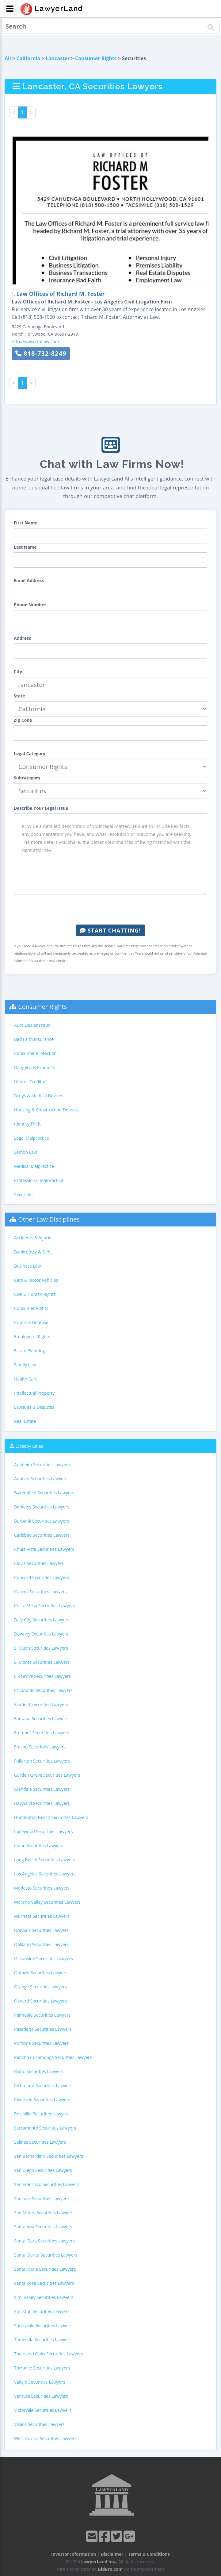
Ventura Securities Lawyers (41, 2396)
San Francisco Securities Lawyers (46, 2184)
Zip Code (23, 720)
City (18, 671)
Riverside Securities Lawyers (42, 2100)
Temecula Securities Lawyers (42, 2339)
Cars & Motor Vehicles (36, 1280)
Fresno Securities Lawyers (40, 1747)
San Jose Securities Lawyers (41, 2198)
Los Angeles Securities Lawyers (45, 1874)
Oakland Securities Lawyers (41, 1944)
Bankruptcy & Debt (33, 1252)
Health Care (26, 1379)
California (28, 58)
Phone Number (30, 605)
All (8, 58)
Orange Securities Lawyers (40, 1987)
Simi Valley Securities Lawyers (43, 2297)
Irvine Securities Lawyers (38, 1845)
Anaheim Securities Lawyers (42, 1464)
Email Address (29, 580)
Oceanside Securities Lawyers (43, 1958)
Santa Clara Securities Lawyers (44, 2241)
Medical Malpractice (34, 1166)
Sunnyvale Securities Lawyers (43, 2325)
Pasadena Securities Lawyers (42, 2029)
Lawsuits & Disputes (34, 1407)
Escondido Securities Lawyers (43, 1690)
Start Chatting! (110, 930)
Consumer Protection (35, 1053)
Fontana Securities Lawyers (41, 1718)
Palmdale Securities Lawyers (42, 2015)
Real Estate (25, 1421)
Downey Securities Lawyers (41, 1634)
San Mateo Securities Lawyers (43, 2212)
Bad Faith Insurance (34, 1039)
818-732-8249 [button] (40, 353)
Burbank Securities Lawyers (41, 1521)
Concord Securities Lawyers (41, 1577)
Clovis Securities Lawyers (39, 1563)
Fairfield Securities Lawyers (41, 1704)
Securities (23, 1194)
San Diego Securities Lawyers (43, 2170)
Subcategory (27, 778)
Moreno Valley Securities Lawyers (47, 1902)
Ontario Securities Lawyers (40, 1972)
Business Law (27, 1266)
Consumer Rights (96, 58)
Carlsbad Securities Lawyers (42, 1535)
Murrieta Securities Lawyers (41, 1916)
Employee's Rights (32, 1336)
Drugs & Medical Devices (38, 1096)
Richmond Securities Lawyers (43, 2085)
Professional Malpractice (38, 1180)
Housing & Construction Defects (46, 1110)
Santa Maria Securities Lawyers (45, 2269)
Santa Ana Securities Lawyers (43, 2227)
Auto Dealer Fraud (32, 1025)
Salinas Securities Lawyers (40, 2142)
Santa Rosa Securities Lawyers (44, 2283)
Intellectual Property (34, 1393)
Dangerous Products (34, 1067)
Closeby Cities (29, 1446)
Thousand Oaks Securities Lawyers (48, 2354)
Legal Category (29, 753)
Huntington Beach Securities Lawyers (51, 1817)
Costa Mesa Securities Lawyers (44, 1606)
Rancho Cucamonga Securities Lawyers (53, 2057)
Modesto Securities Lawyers (42, 1888)
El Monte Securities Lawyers (42, 1662)
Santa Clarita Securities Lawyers (45, 2255)
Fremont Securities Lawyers (41, 1733)
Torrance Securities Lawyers (42, 2368)
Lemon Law (25, 1152)
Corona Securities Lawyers (40, 1591)
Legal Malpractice (31, 1138)
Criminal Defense (31, 1322)
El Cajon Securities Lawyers (41, 1648)
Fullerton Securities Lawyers (42, 1761)
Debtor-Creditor (30, 1081)
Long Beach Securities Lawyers (44, 1860)
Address (22, 638)
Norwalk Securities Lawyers (41, 1930)
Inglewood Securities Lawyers (43, 1831)
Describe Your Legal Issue (41, 808)
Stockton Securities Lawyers (42, 2311)
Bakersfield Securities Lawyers (44, 1493)
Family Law (25, 1365)
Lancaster (58, 58)
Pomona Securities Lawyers (41, 2043)
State (19, 696)
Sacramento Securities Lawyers (45, 2128)
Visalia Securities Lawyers (39, 2424)
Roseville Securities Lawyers (42, 2114)
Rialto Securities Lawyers (38, 2071)
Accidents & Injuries (33, 1238)
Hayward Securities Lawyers (42, 1803)
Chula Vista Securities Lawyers (44, 1549)
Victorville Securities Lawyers (42, 2410)
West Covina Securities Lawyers (45, 2438)
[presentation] (110, 909)
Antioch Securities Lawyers (40, 1478)
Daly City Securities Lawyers (41, 1620)
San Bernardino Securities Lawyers (48, 2156)
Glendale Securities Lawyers (42, 1789)
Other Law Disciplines (49, 1219)
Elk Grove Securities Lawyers (42, 1676)
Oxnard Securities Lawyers (40, 2001)
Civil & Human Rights (35, 1294)
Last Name (25, 547)
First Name (25, 523)
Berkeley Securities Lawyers (41, 1507)
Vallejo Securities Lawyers (39, 2382)
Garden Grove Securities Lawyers (47, 1775)
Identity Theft (27, 1124)
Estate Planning (29, 1351)
